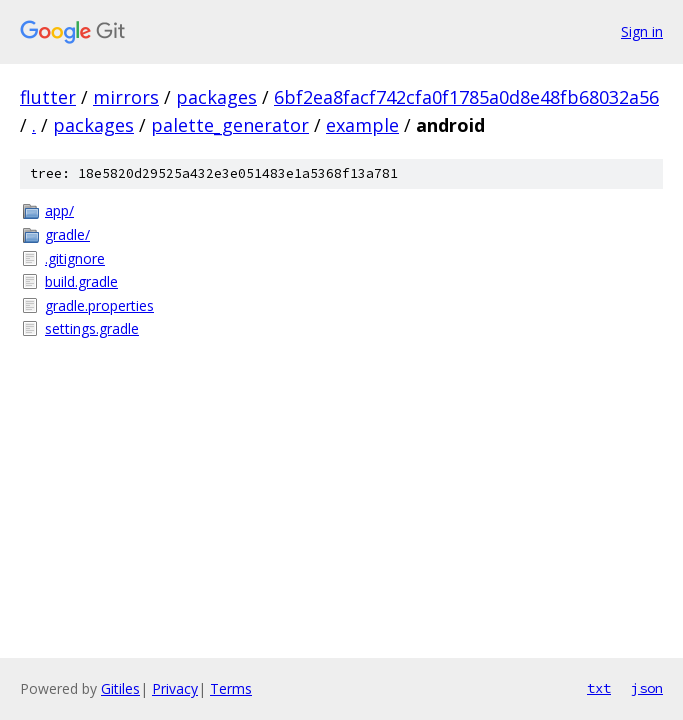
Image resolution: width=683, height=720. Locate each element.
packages (216, 97)
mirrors (126, 97)
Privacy (175, 688)
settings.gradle (92, 328)
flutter (48, 97)
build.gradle (81, 281)
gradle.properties (99, 305)
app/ (59, 210)
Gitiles (120, 688)
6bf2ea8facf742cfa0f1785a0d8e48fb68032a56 (466, 97)
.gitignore (75, 258)
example (362, 125)
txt (599, 688)
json (647, 688)
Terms (231, 688)
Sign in (642, 31)
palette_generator (230, 125)
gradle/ (67, 234)
